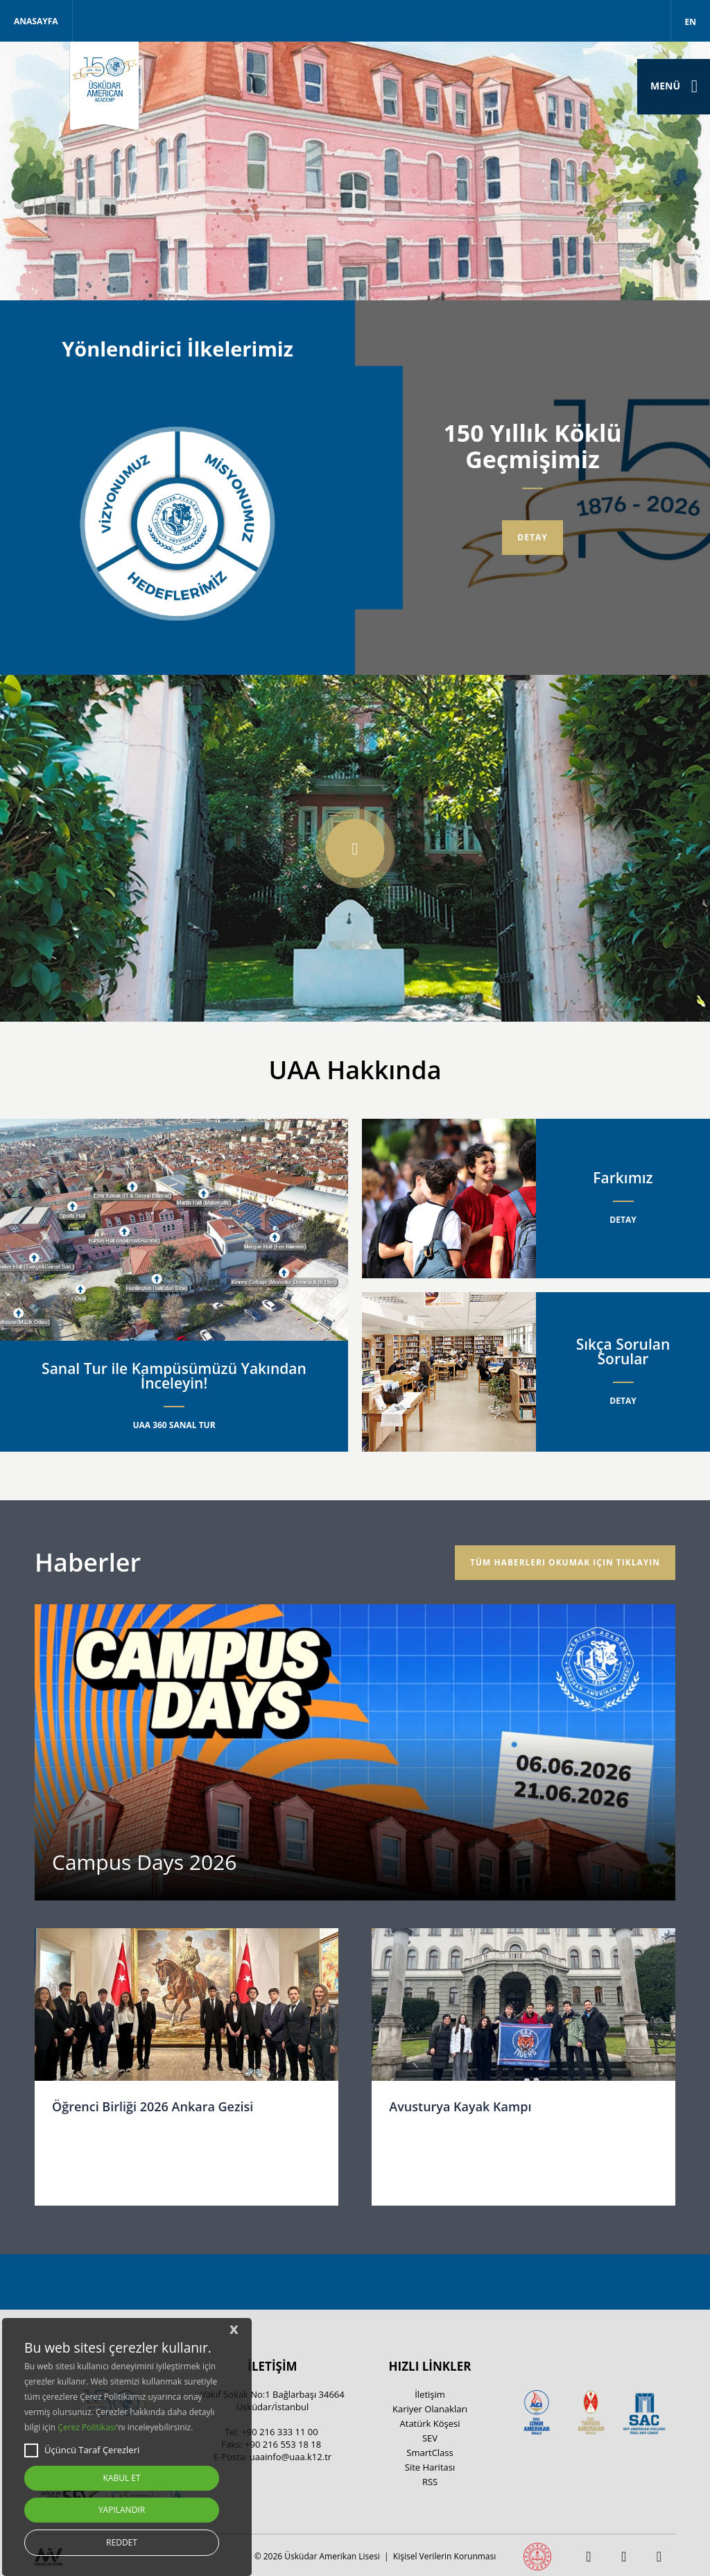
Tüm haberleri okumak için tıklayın (565, 1562)
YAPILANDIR (121, 2510)
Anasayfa (36, 21)
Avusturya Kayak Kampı (460, 2106)
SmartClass (429, 2452)
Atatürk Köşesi (430, 2423)
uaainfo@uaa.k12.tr (290, 2456)
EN (690, 22)
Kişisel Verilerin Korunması (444, 2556)
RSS (430, 2481)
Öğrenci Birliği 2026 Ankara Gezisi (152, 2106)
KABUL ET (121, 2478)
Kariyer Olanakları (429, 2409)
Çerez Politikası (87, 2427)
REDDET (121, 2542)
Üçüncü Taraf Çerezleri (81, 2450)
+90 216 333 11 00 (279, 2431)
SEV (430, 2438)
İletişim (430, 2394)
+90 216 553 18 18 (283, 2444)
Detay (532, 537)
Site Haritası (430, 2467)
